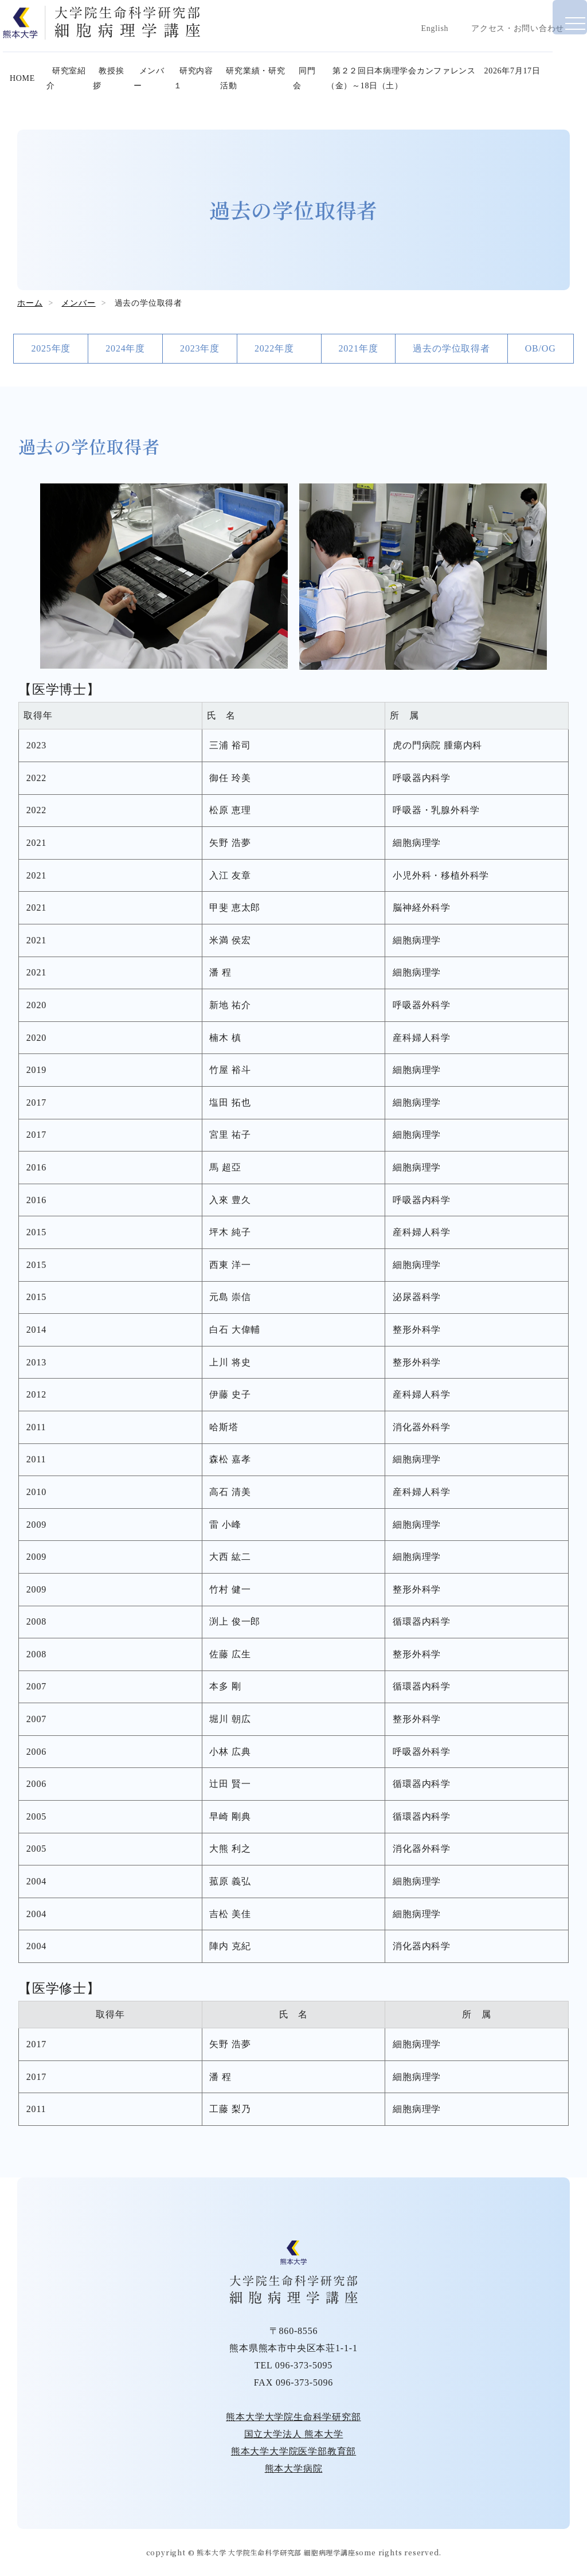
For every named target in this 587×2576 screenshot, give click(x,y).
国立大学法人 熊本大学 (293, 2434)
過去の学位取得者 (451, 348)
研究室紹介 (75, 92)
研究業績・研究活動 (266, 92)
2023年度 (200, 348)
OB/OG (540, 348)
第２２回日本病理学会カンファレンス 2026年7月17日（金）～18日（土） (459, 92)
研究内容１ (204, 92)
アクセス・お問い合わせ (517, 28)
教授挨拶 (123, 92)
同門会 (320, 92)
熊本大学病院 (294, 2468)
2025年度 (51, 348)
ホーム (29, 303)
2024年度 (125, 348)
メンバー (163, 92)
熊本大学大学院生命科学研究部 (293, 2417)
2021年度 (358, 348)
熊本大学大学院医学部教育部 (293, 2451)
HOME (32, 92)
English (434, 28)
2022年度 (279, 348)
